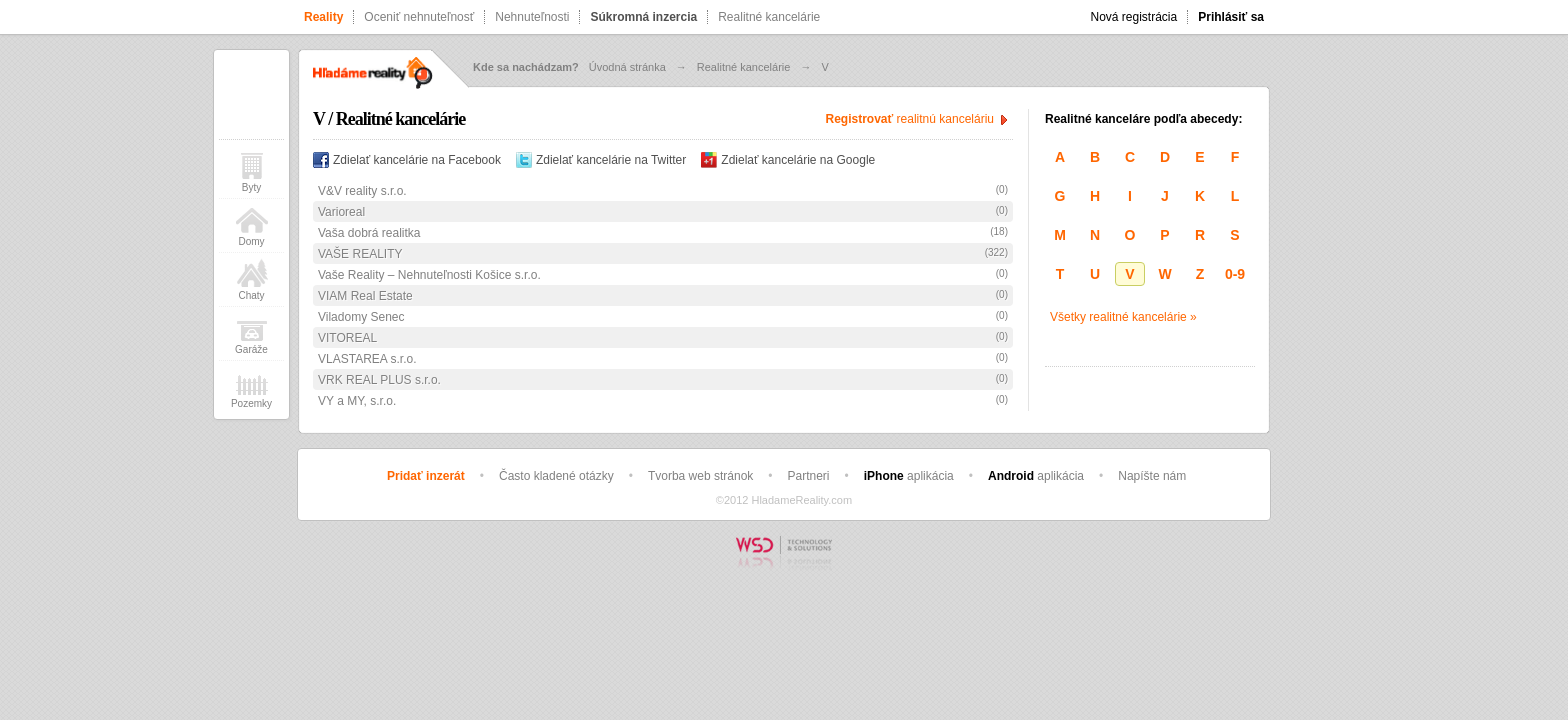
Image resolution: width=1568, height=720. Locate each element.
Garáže (251, 333)
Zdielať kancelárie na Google (788, 160)
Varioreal (341, 212)
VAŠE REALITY (360, 254)
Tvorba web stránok (700, 476)
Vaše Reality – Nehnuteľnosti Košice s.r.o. (429, 275)
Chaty (252, 279)
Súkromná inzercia (643, 17)
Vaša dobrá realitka (369, 233)
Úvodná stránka (627, 67)
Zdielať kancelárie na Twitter (601, 160)
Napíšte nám (1152, 476)
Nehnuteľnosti (532, 17)
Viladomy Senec (361, 317)
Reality (323, 17)
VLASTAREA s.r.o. (367, 359)
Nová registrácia (1134, 17)
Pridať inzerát (426, 476)
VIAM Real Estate (365, 296)
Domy (252, 225)
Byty (252, 171)
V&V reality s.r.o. (362, 191)
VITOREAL (347, 338)
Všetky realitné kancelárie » (1123, 317)
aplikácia (909, 476)
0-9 (1235, 274)
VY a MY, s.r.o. (357, 401)
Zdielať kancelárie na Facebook (407, 160)
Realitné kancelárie (769, 17)
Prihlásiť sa (1231, 17)
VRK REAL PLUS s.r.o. (379, 380)
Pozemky (251, 387)
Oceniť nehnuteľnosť (419, 17)
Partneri (809, 476)
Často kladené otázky (556, 476)
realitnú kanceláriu (909, 119)
